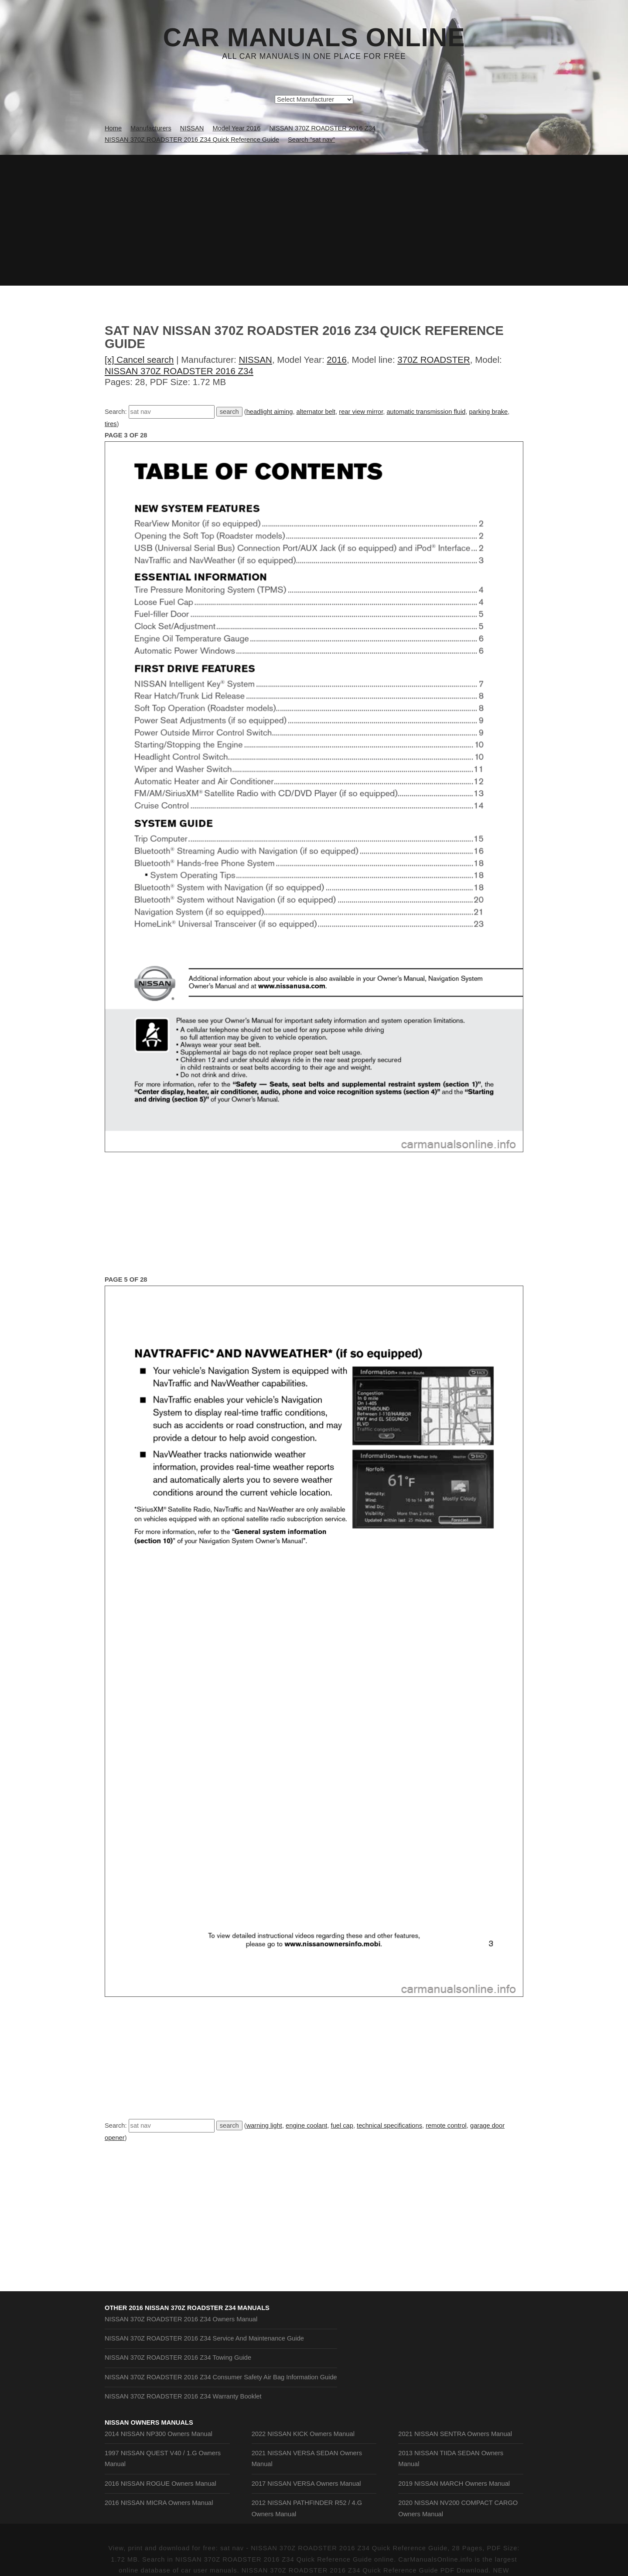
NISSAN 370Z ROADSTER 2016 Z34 (179, 371)
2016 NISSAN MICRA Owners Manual (159, 2502)
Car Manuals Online (314, 37)
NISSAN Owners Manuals (149, 2422)
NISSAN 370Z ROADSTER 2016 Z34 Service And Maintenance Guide (204, 2338)
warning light (264, 2125)
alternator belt (316, 411)
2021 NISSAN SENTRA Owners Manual (455, 2433)
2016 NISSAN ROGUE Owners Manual (160, 2483)
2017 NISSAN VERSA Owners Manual (306, 2483)
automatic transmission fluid (425, 411)
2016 (337, 360)
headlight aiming (269, 411)
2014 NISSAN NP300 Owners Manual (158, 2433)
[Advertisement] (314, 220)
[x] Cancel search (139, 360)
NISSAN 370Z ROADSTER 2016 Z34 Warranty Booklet (183, 2396)
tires (111, 423)
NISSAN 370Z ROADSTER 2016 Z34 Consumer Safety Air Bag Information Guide (221, 2377)
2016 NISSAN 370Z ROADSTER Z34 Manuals (199, 2307)
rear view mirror (361, 411)
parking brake (488, 411)
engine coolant (306, 2125)
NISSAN (255, 360)
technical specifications (389, 2125)
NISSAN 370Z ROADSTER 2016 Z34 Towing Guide (178, 2357)
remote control (446, 2125)
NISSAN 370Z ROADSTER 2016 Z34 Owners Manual (181, 2319)
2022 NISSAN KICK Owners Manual (303, 2433)
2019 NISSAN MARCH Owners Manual (454, 2483)
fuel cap (342, 2125)
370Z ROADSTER (433, 360)
